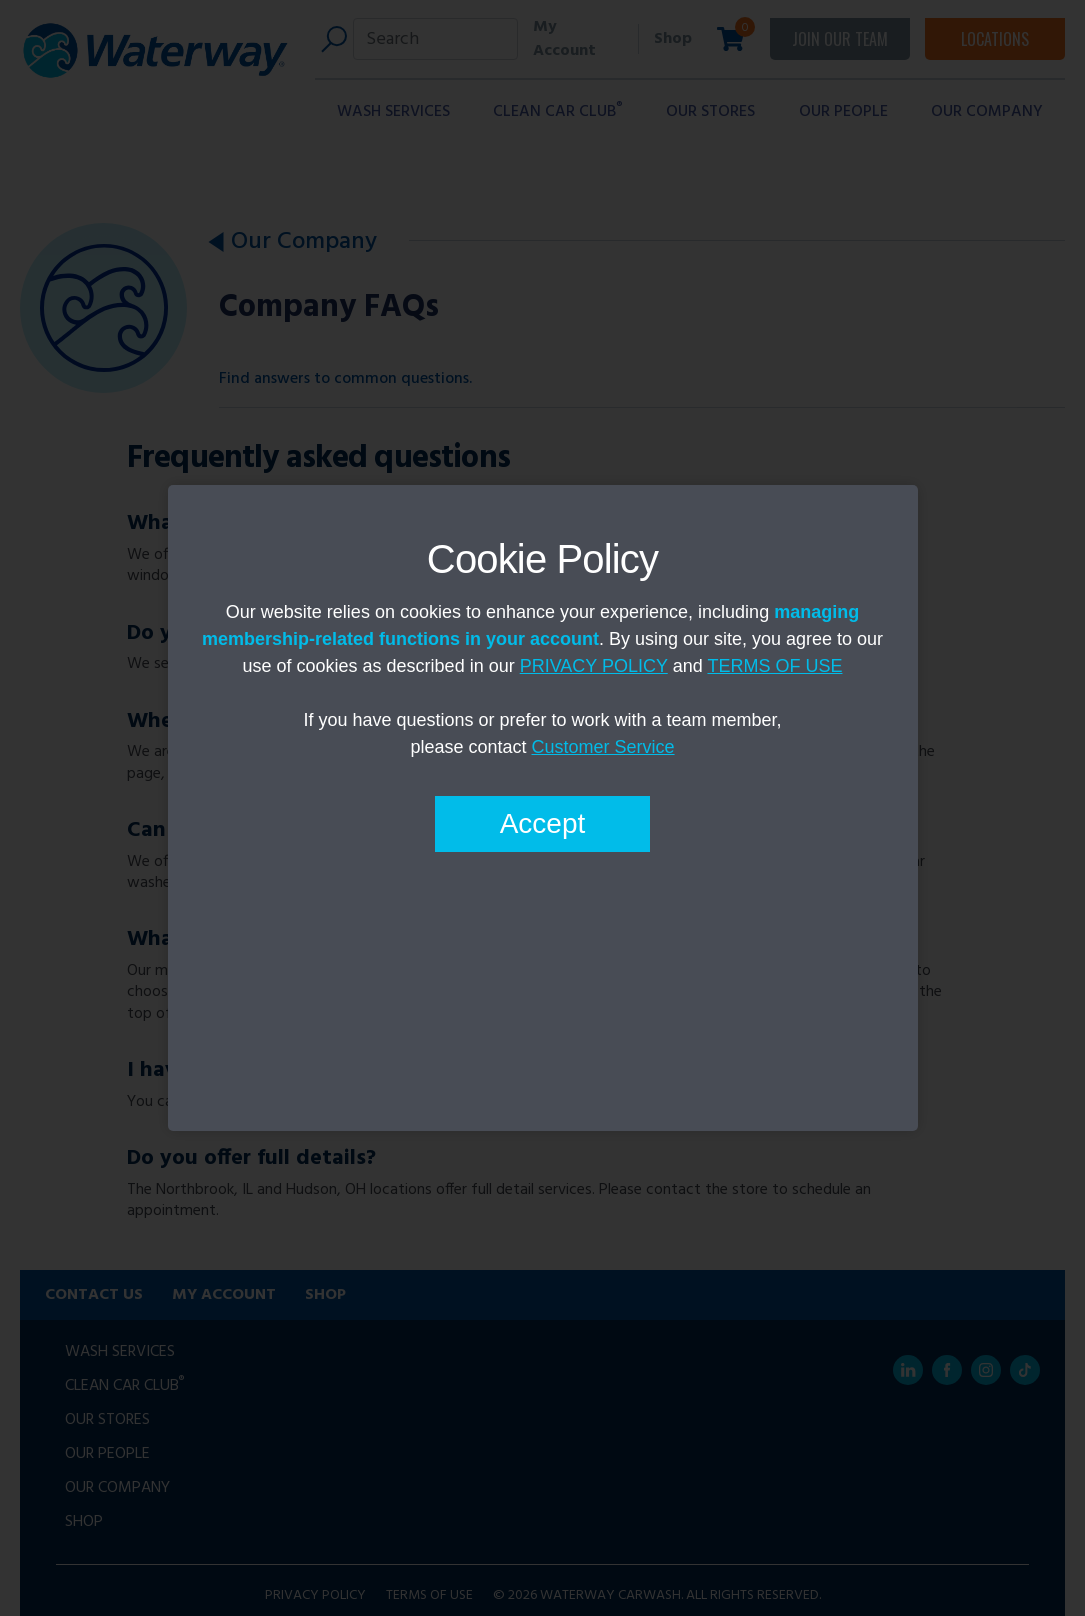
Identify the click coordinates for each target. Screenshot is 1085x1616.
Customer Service (603, 747)
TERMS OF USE (774, 666)
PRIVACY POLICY (594, 666)
